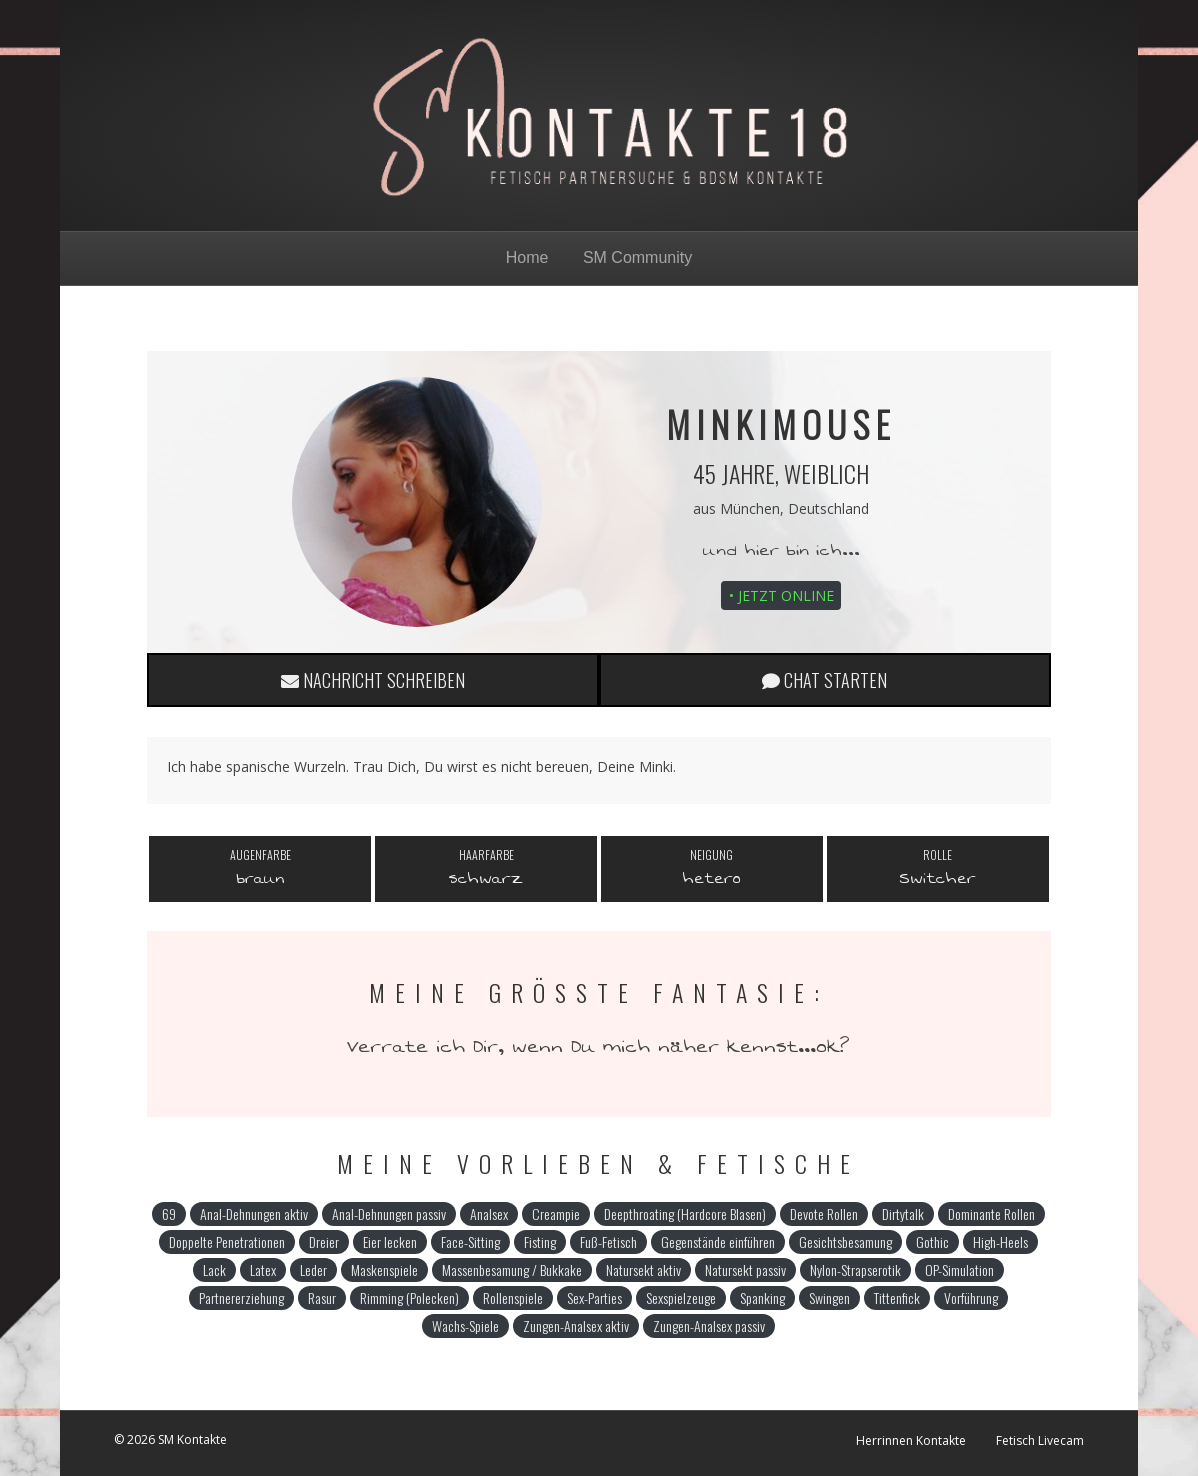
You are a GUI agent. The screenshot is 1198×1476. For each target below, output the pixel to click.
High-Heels (1000, 1241)
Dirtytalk (903, 1213)
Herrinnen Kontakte (911, 1440)
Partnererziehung (241, 1297)
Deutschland (828, 508)
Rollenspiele (513, 1297)
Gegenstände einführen (718, 1241)
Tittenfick (897, 1297)
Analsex (489, 1213)
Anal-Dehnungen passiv (389, 1213)
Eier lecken (390, 1241)
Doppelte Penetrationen (227, 1241)
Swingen (829, 1297)
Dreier (324, 1241)
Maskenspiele (384, 1269)
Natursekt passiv (745, 1269)
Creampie (556, 1213)
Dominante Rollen (991, 1213)
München (750, 508)
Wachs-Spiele (465, 1325)
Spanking (762, 1297)
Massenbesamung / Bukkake (512, 1269)
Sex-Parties (594, 1297)
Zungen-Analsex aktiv (576, 1325)
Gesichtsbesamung (845, 1241)
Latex (263, 1269)
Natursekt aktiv (643, 1269)
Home (527, 257)
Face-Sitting (470, 1241)
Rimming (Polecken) (409, 1297)
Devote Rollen (824, 1213)
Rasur (322, 1297)
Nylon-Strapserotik (855, 1269)
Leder (313, 1269)
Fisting (540, 1241)
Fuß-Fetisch (608, 1241)
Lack (214, 1269)
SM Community (637, 257)
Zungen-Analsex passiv (709, 1325)
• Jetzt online (781, 595)
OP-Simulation (959, 1269)
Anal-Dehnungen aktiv (254, 1213)
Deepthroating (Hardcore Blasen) (685, 1213)
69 (169, 1213)
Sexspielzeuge (681, 1297)
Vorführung (971, 1297)
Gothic (932, 1241)
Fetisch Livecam (1040, 1440)
